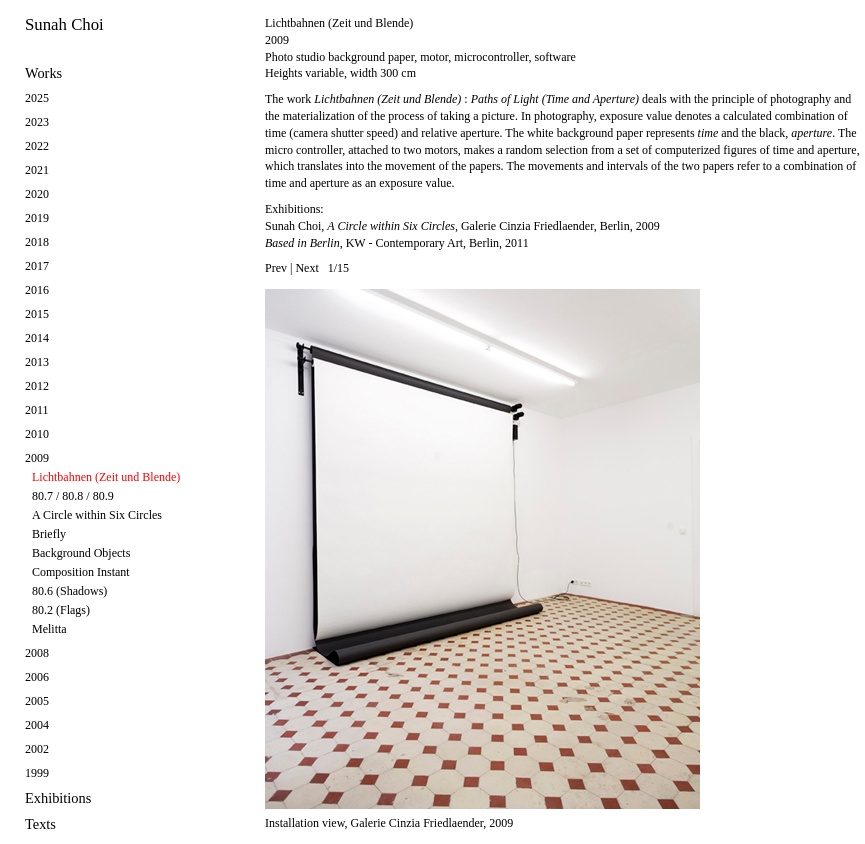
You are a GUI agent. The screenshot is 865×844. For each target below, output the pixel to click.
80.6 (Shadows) (69, 591)
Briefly (49, 534)
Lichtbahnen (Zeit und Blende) (106, 477)
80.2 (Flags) (61, 610)
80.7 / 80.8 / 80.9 (73, 496)
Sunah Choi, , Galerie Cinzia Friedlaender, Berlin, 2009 (462, 226)
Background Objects (81, 553)
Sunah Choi (64, 24)
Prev (276, 268)
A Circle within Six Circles (97, 515)
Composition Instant (81, 572)
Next (306, 268)
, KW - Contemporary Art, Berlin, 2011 (397, 243)
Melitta (49, 629)
